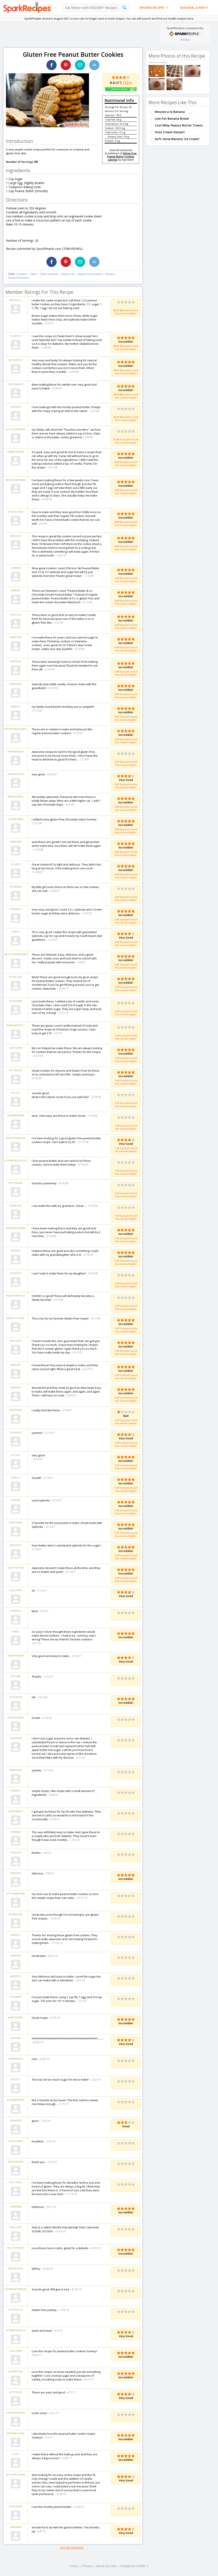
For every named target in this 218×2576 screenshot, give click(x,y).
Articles (185, 39)
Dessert (110, 274)
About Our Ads (106, 2566)
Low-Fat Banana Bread (172, 118)
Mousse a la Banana (170, 112)
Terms (73, 2566)
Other (33, 274)
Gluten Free (68, 274)
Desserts (22, 274)
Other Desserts (49, 274)
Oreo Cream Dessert (170, 132)
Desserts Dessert (18, 277)
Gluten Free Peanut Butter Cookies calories (122, 157)
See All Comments (71, 2547)
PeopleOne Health (132, 2566)
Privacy (87, 2566)
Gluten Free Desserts (90, 274)
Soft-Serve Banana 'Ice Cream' (177, 139)
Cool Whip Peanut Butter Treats (179, 125)
